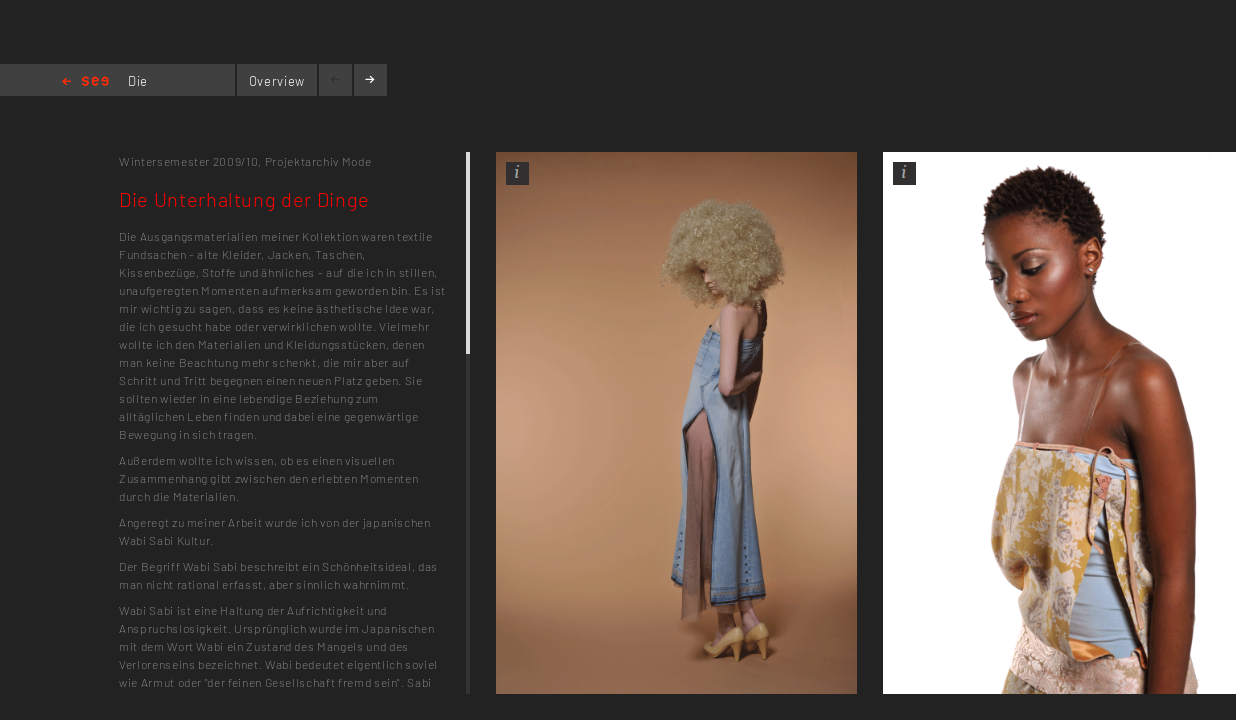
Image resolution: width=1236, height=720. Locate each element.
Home (85, 82)
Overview (277, 81)
